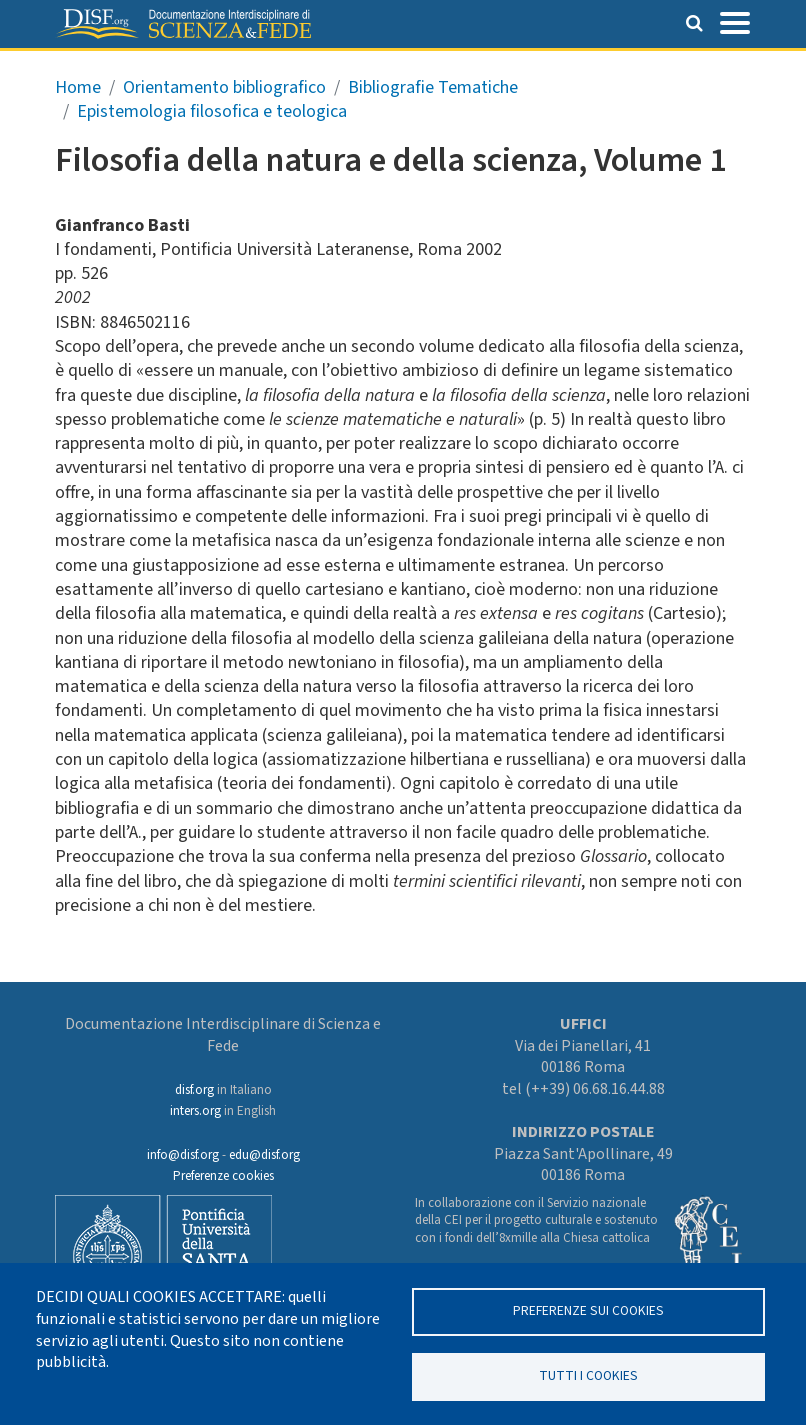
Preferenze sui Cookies (588, 1310)
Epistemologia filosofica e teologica (212, 111)
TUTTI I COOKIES (588, 1375)
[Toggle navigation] (735, 21)
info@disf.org (183, 1155)
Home (78, 87)
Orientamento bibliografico (224, 87)
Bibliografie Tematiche (433, 87)
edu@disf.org (264, 1155)
